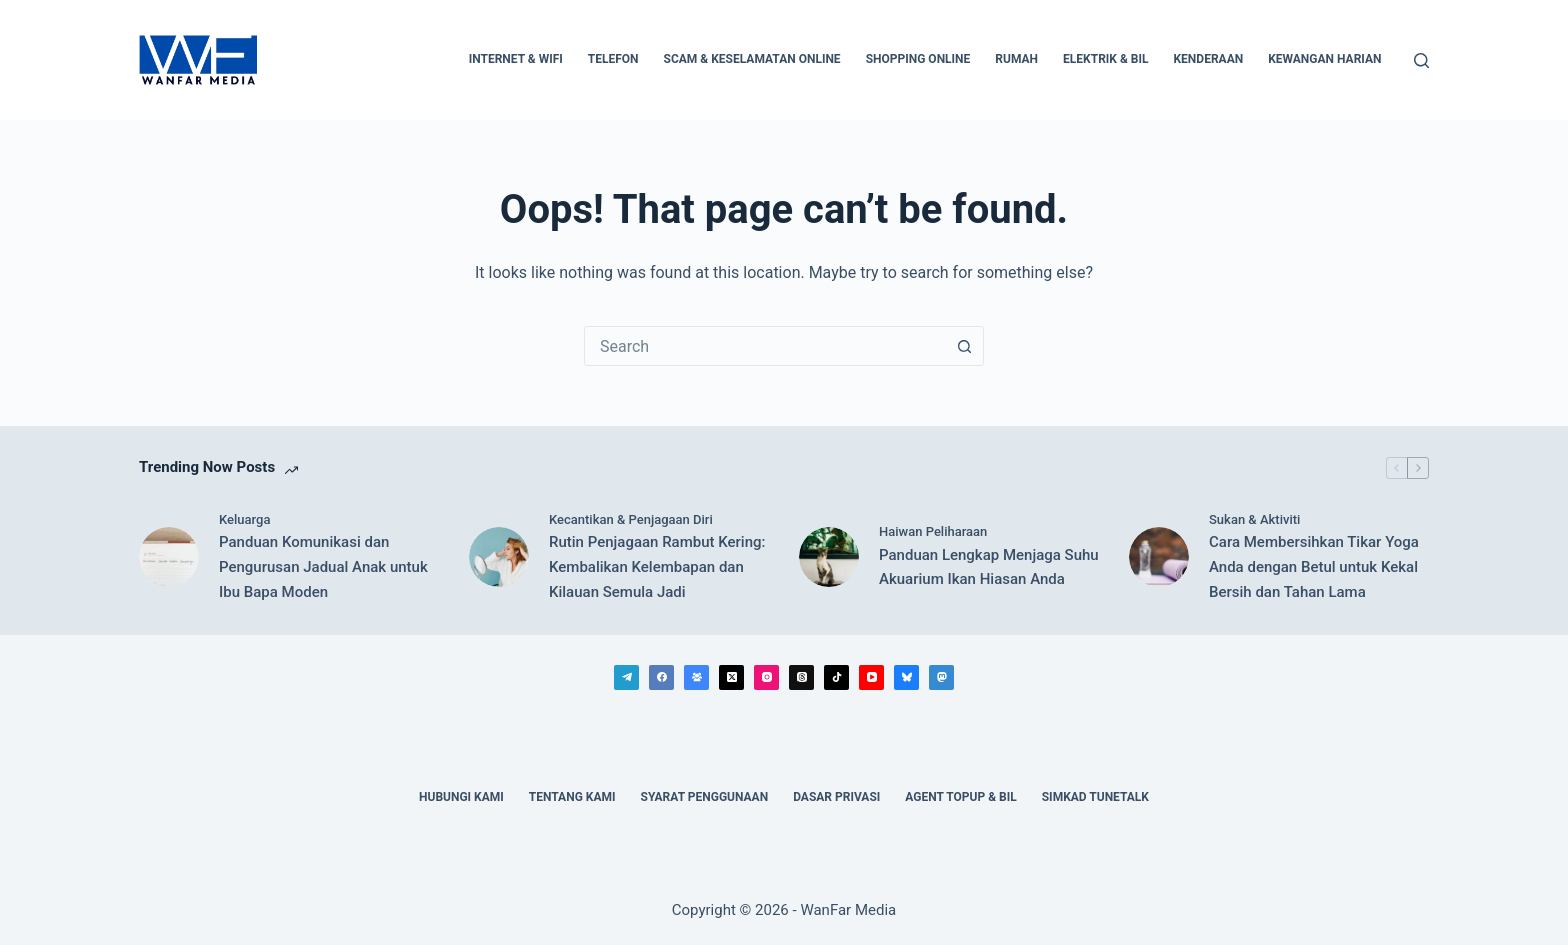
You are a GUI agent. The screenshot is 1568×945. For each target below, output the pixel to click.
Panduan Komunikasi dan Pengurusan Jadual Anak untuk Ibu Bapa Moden (323, 567)
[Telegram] (626, 677)
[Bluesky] (906, 677)
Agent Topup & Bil (960, 797)
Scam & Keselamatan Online (752, 59)
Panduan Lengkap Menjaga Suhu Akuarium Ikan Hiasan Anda (989, 567)
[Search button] (964, 346)
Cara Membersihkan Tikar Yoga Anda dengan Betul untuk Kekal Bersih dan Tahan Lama (1314, 567)
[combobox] (765, 346)
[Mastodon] (941, 677)
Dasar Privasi (836, 797)
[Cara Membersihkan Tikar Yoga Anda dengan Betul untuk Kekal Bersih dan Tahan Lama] (1159, 557)
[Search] (1421, 60)
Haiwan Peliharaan (933, 531)
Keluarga (244, 519)
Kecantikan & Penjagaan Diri (631, 519)
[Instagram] (766, 677)
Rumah (1016, 59)
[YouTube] (871, 677)
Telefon (613, 59)
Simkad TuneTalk (1095, 797)
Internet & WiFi (516, 59)
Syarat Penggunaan (705, 797)
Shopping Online (918, 59)
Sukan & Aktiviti (1254, 519)
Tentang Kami (572, 797)
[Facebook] (661, 677)
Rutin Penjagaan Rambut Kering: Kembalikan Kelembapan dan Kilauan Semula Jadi (657, 567)
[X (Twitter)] (731, 677)
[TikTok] (836, 677)
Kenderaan (1208, 59)
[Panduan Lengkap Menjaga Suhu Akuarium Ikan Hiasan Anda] (829, 557)
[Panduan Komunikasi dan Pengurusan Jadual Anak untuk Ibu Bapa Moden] (169, 557)
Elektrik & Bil (1105, 59)
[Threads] (801, 677)
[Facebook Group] (696, 677)
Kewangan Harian (1324, 59)
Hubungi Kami (461, 797)
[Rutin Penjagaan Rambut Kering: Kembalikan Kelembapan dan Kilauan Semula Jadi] (499, 557)
